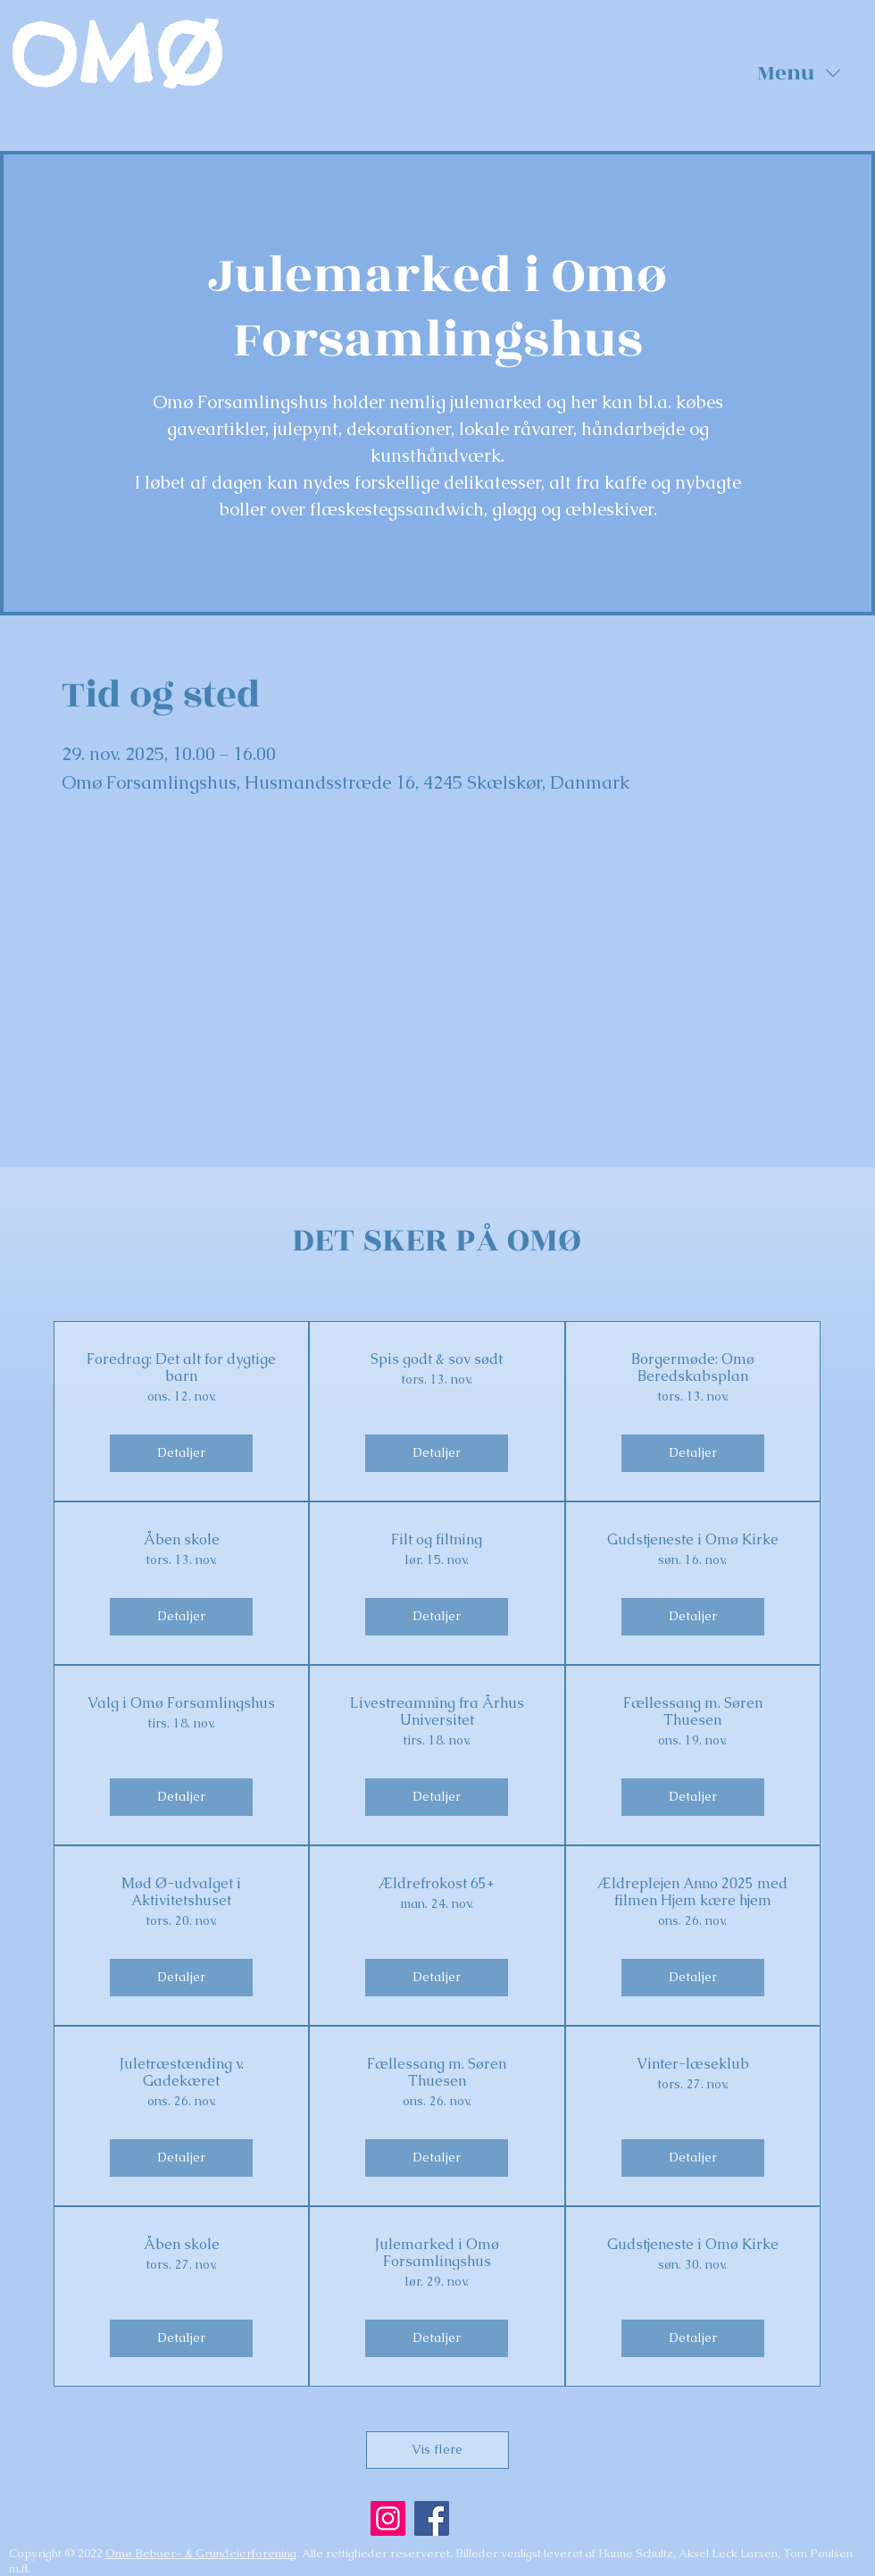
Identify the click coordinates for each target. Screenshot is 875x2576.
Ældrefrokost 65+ (437, 1883)
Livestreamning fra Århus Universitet (437, 1711)
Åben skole (182, 1539)
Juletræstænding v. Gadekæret (182, 2072)
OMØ (115, 55)
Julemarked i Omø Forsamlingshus (437, 2253)
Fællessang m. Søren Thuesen (692, 1711)
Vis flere (437, 2449)
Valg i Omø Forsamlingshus (181, 1702)
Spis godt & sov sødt (437, 1359)
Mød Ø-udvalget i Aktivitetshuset (181, 1892)
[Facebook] (431, 2518)
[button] (799, 73)
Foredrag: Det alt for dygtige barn (181, 1367)
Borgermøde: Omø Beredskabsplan (692, 1367)
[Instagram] (388, 2518)
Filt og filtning (436, 1539)
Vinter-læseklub (693, 2063)
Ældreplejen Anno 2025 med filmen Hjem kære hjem (693, 1892)
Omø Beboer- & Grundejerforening (200, 2553)
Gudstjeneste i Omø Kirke (693, 1539)
